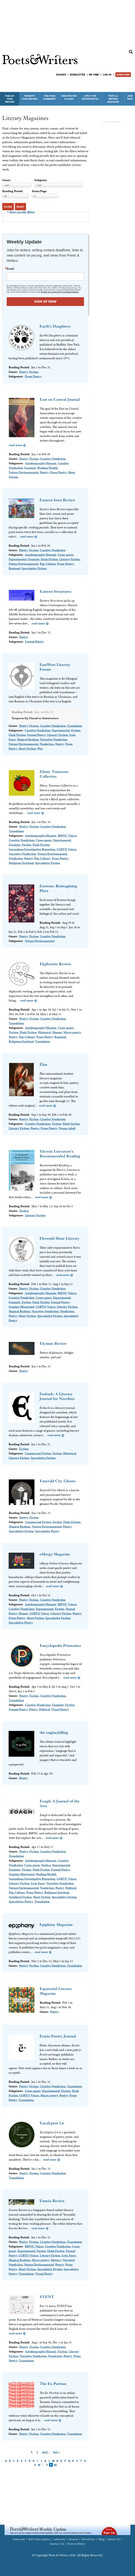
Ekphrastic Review (55, 964)
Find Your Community (49, 97)
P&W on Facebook (118, 83)
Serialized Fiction (20, 1897)
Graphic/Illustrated (21, 1306)
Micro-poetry (72, 1032)
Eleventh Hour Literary (59, 1238)
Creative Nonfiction (53, 458)
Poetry (23, 372)
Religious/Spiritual (21, 863)
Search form (131, 52)
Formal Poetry (34, 641)
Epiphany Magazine (56, 1924)
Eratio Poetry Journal (58, 2036)
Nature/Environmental (23, 472)
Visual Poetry (60, 1709)
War (40, 748)
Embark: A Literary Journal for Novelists (57, 1396)
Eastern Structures (55, 591)
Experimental (17, 559)
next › (45, 2452)
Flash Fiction (49, 559)
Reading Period (12, 191)
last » (56, 2452)
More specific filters (22, 212)
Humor (57, 1032)
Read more (15, 445)
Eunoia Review (52, 2200)
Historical (44, 1032)
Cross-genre (65, 554)
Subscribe (123, 74)
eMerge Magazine (55, 1554)
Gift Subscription (39, 2539)
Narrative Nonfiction (53, 739)
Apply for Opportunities (90, 97)
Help (102, 2539)
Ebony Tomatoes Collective (54, 774)
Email (10, 268)
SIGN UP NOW (45, 301)
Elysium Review (53, 1343)
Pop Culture (48, 564)
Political (44, 1709)
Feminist (30, 468)
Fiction (33, 372)
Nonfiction (47, 744)
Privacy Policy (76, 2543)
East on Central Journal (60, 399)
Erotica (46, 1865)
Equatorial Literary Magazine (56, 1991)
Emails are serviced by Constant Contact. (60, 292)
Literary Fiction (69, 559)
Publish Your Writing (9, 99)
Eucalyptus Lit (52, 2123)
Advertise (60, 2539)
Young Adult (67, 1128)
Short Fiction (27, 748)
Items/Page (39, 191)
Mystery (56, 2260)
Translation (74, 726)
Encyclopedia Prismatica (60, 1645)
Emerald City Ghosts (58, 1481)
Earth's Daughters (55, 326)
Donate (61, 74)
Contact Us (57, 2543)
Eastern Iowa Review (57, 500)
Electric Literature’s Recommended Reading (60, 1153)
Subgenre (40, 180)
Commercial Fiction (38, 1453)
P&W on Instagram (130, 83)
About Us (114, 2539)
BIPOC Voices (67, 835)
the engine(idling (54, 1732)
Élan (43, 1064)
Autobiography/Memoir (40, 463)
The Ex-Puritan (53, 2383)
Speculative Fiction (34, 568)
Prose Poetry (33, 376)
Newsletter (77, 74)
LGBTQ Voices (66, 849)
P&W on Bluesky (124, 83)
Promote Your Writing (30, 97)
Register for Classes (69, 97)
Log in (107, 74)
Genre (6, 180)
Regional (14, 568)
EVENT (47, 2296)
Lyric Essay (38, 1883)
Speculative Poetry (47, 1531)
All (55, 2464)
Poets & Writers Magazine (113, 99)
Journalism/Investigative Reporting (32, 849)
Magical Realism (28, 739)
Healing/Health (47, 468)
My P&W (94, 74)
